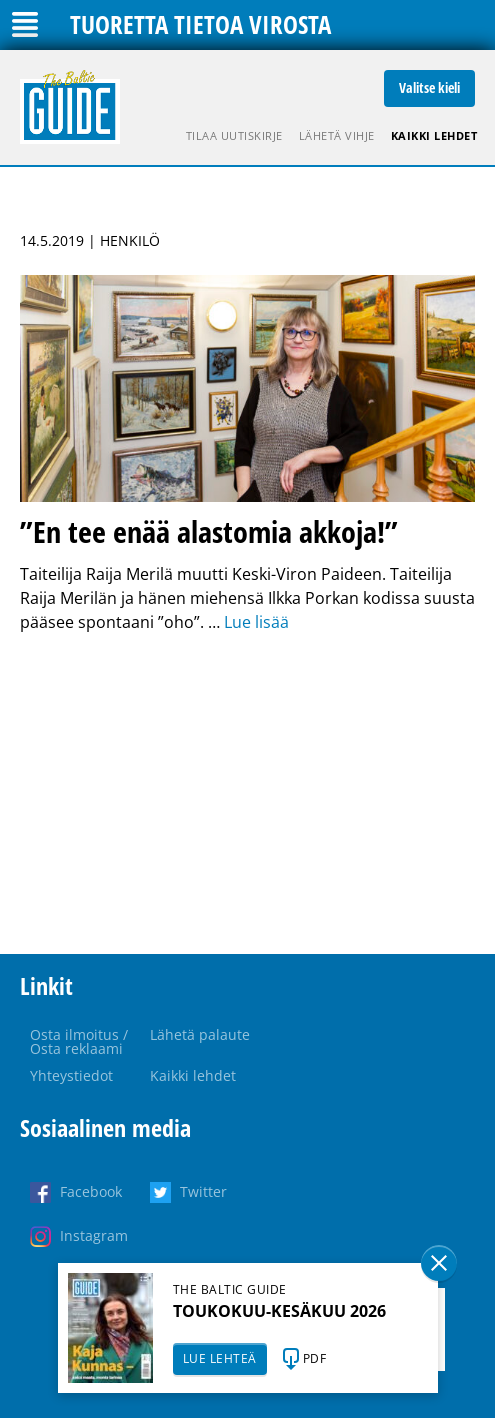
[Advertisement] (247, 794)
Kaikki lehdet (434, 135)
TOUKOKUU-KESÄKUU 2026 (279, 1311)
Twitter (203, 1191)
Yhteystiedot (71, 1075)
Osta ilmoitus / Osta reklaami (79, 1041)
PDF (315, 1358)
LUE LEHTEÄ (220, 1358)
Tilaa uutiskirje (234, 135)
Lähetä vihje (337, 135)
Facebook (91, 1191)
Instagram (94, 1235)
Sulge (439, 1263)
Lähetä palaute (200, 1034)
